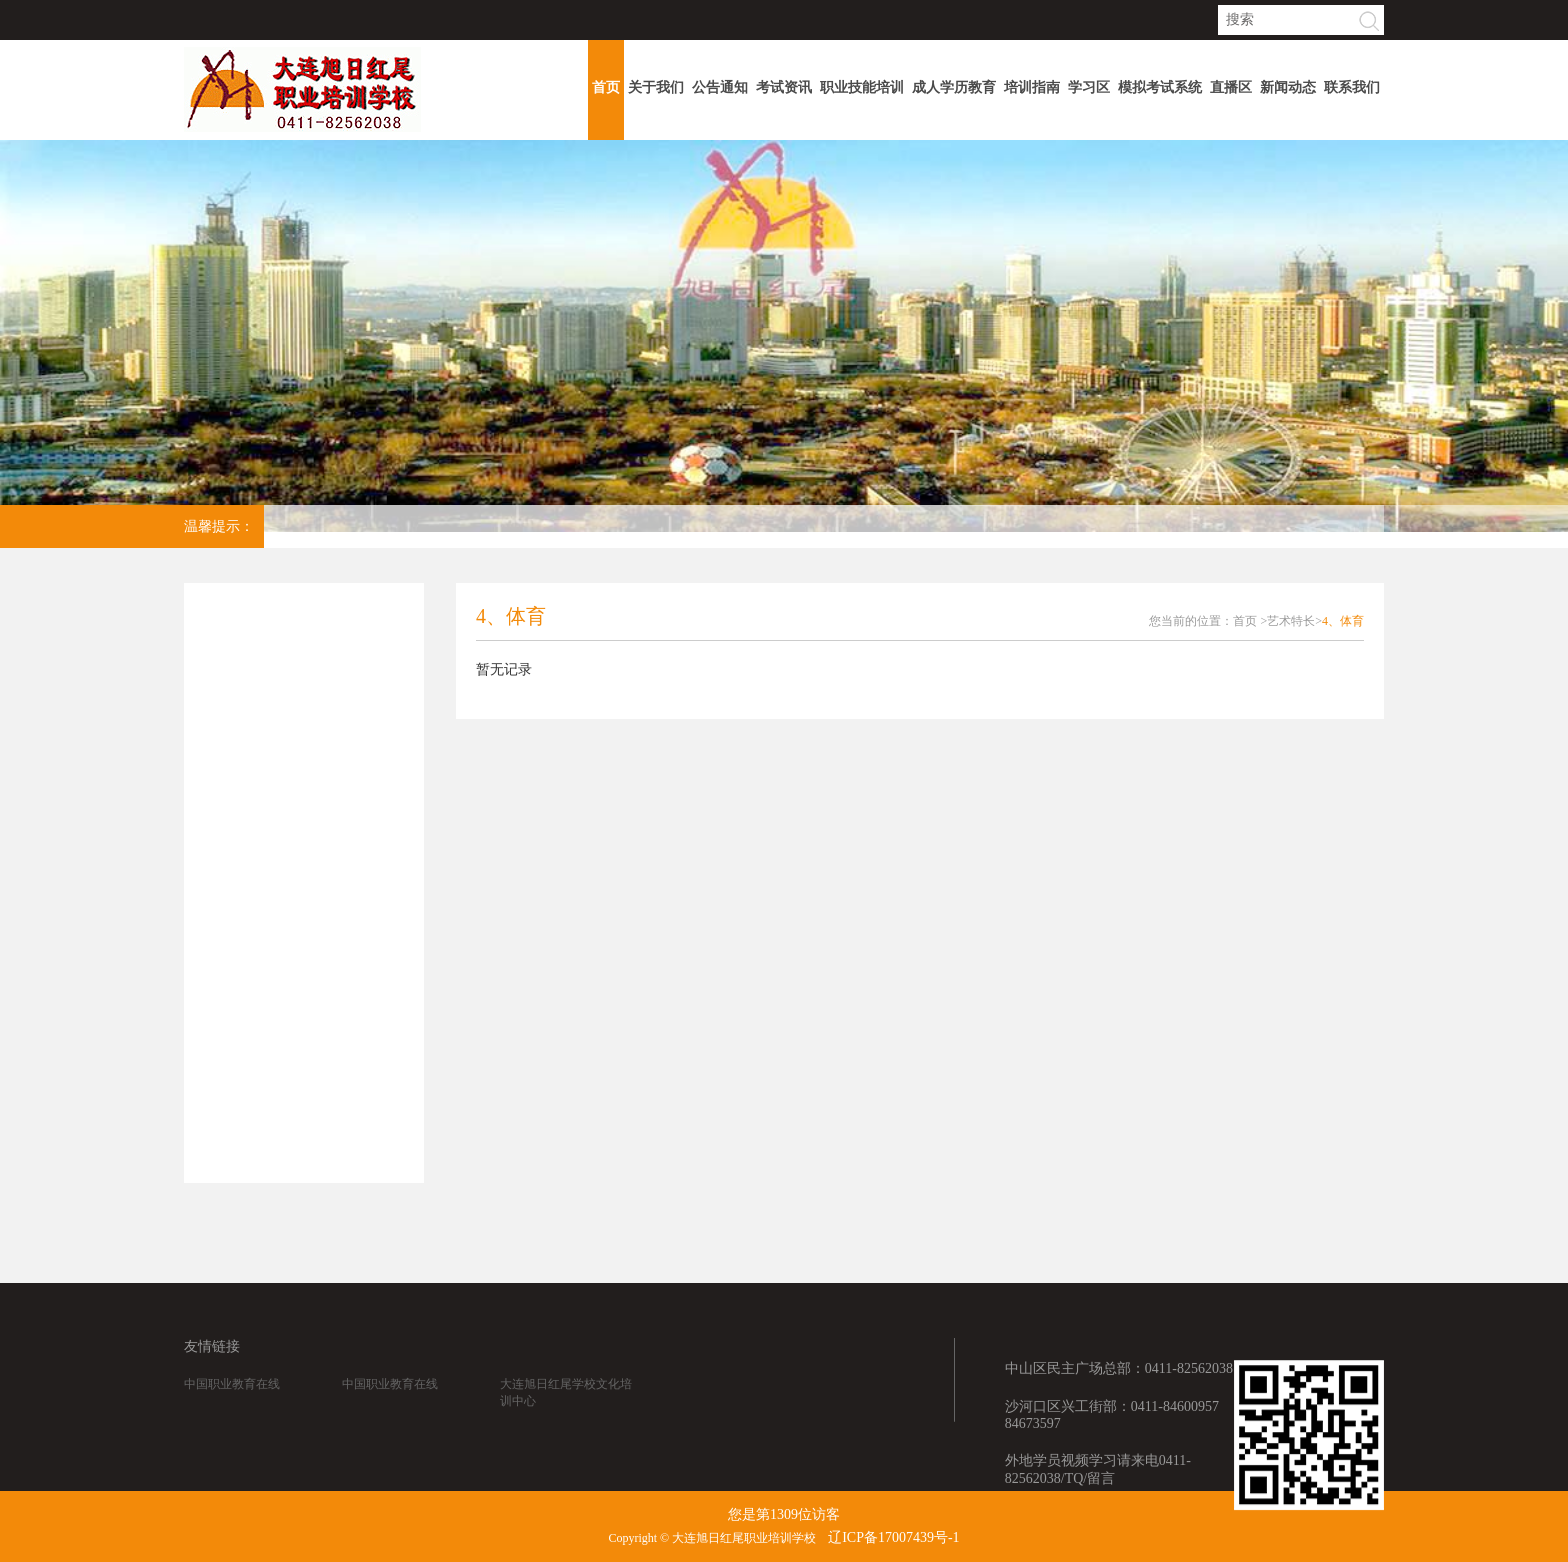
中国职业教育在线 (232, 1398)
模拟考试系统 (1160, 87)
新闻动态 (1288, 87)
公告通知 (720, 87)
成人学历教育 (954, 87)
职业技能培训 (862, 87)
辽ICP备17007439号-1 (893, 1537)
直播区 (1231, 87)
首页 (606, 87)
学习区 (1089, 87)
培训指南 (1032, 87)
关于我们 (656, 87)
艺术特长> (1294, 621)
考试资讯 (784, 87)
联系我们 (1352, 87)
